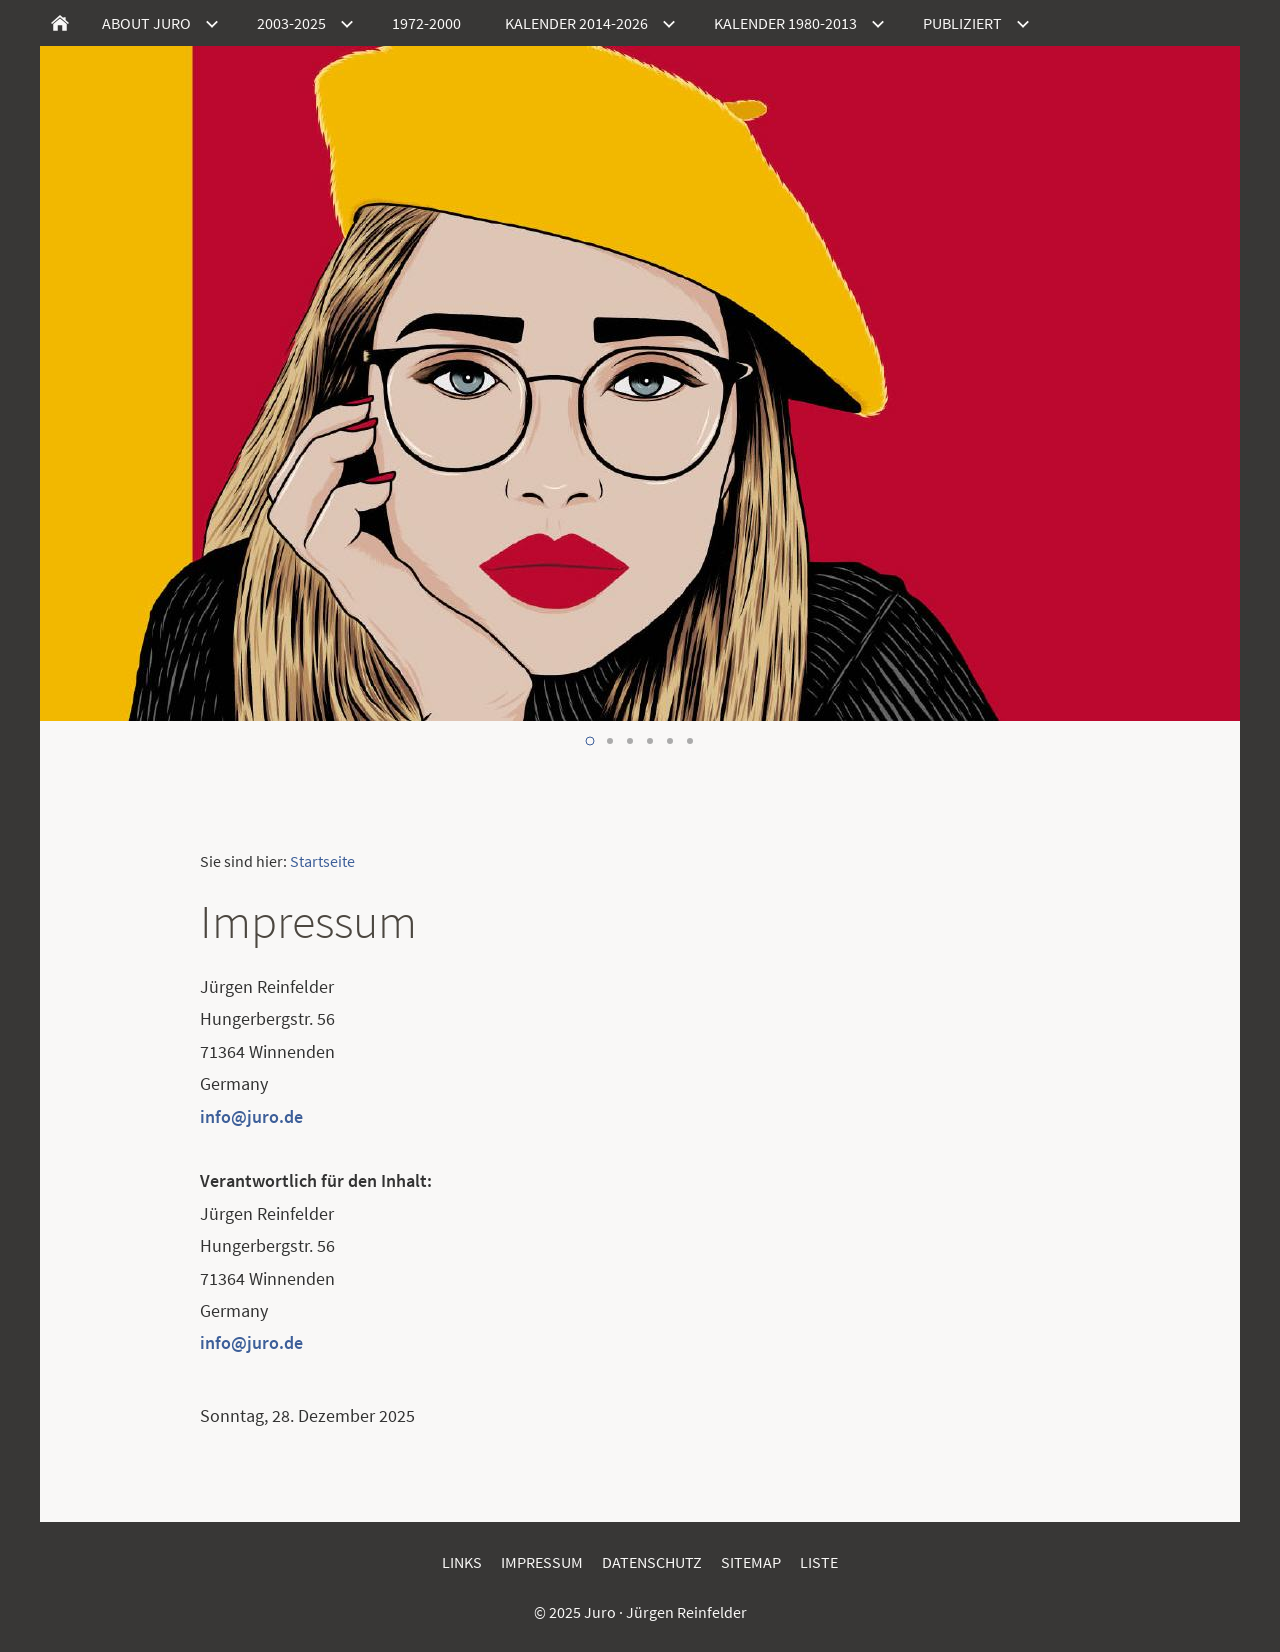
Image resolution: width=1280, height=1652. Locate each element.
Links (462, 1562)
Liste (819, 1562)
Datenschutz (652, 1562)
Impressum (542, 1562)
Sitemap (751, 1562)
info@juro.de (251, 1116)
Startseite (322, 861)
